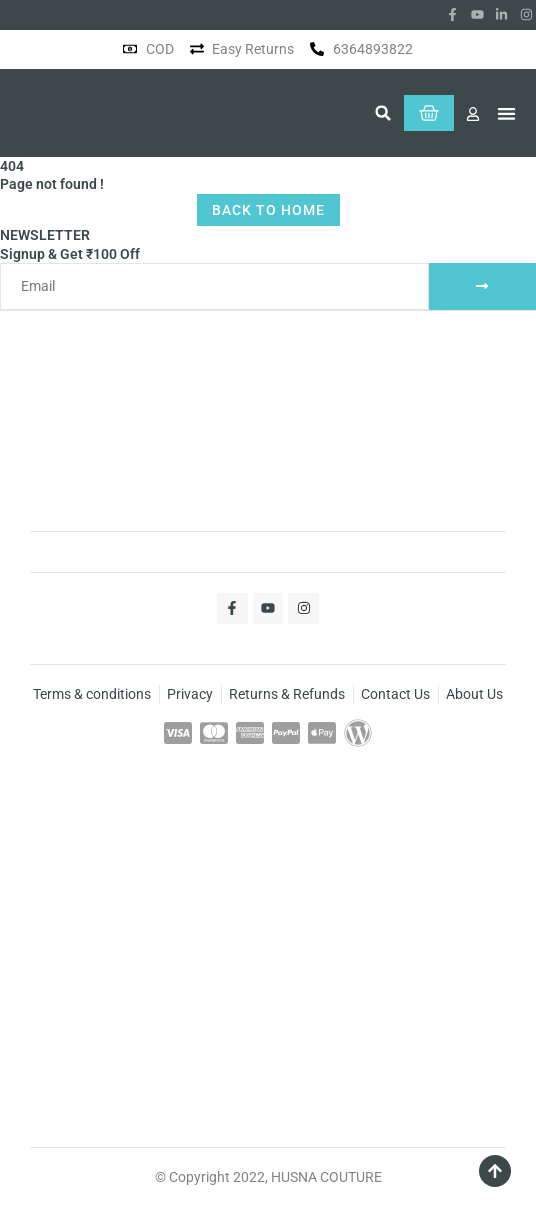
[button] (383, 113)
